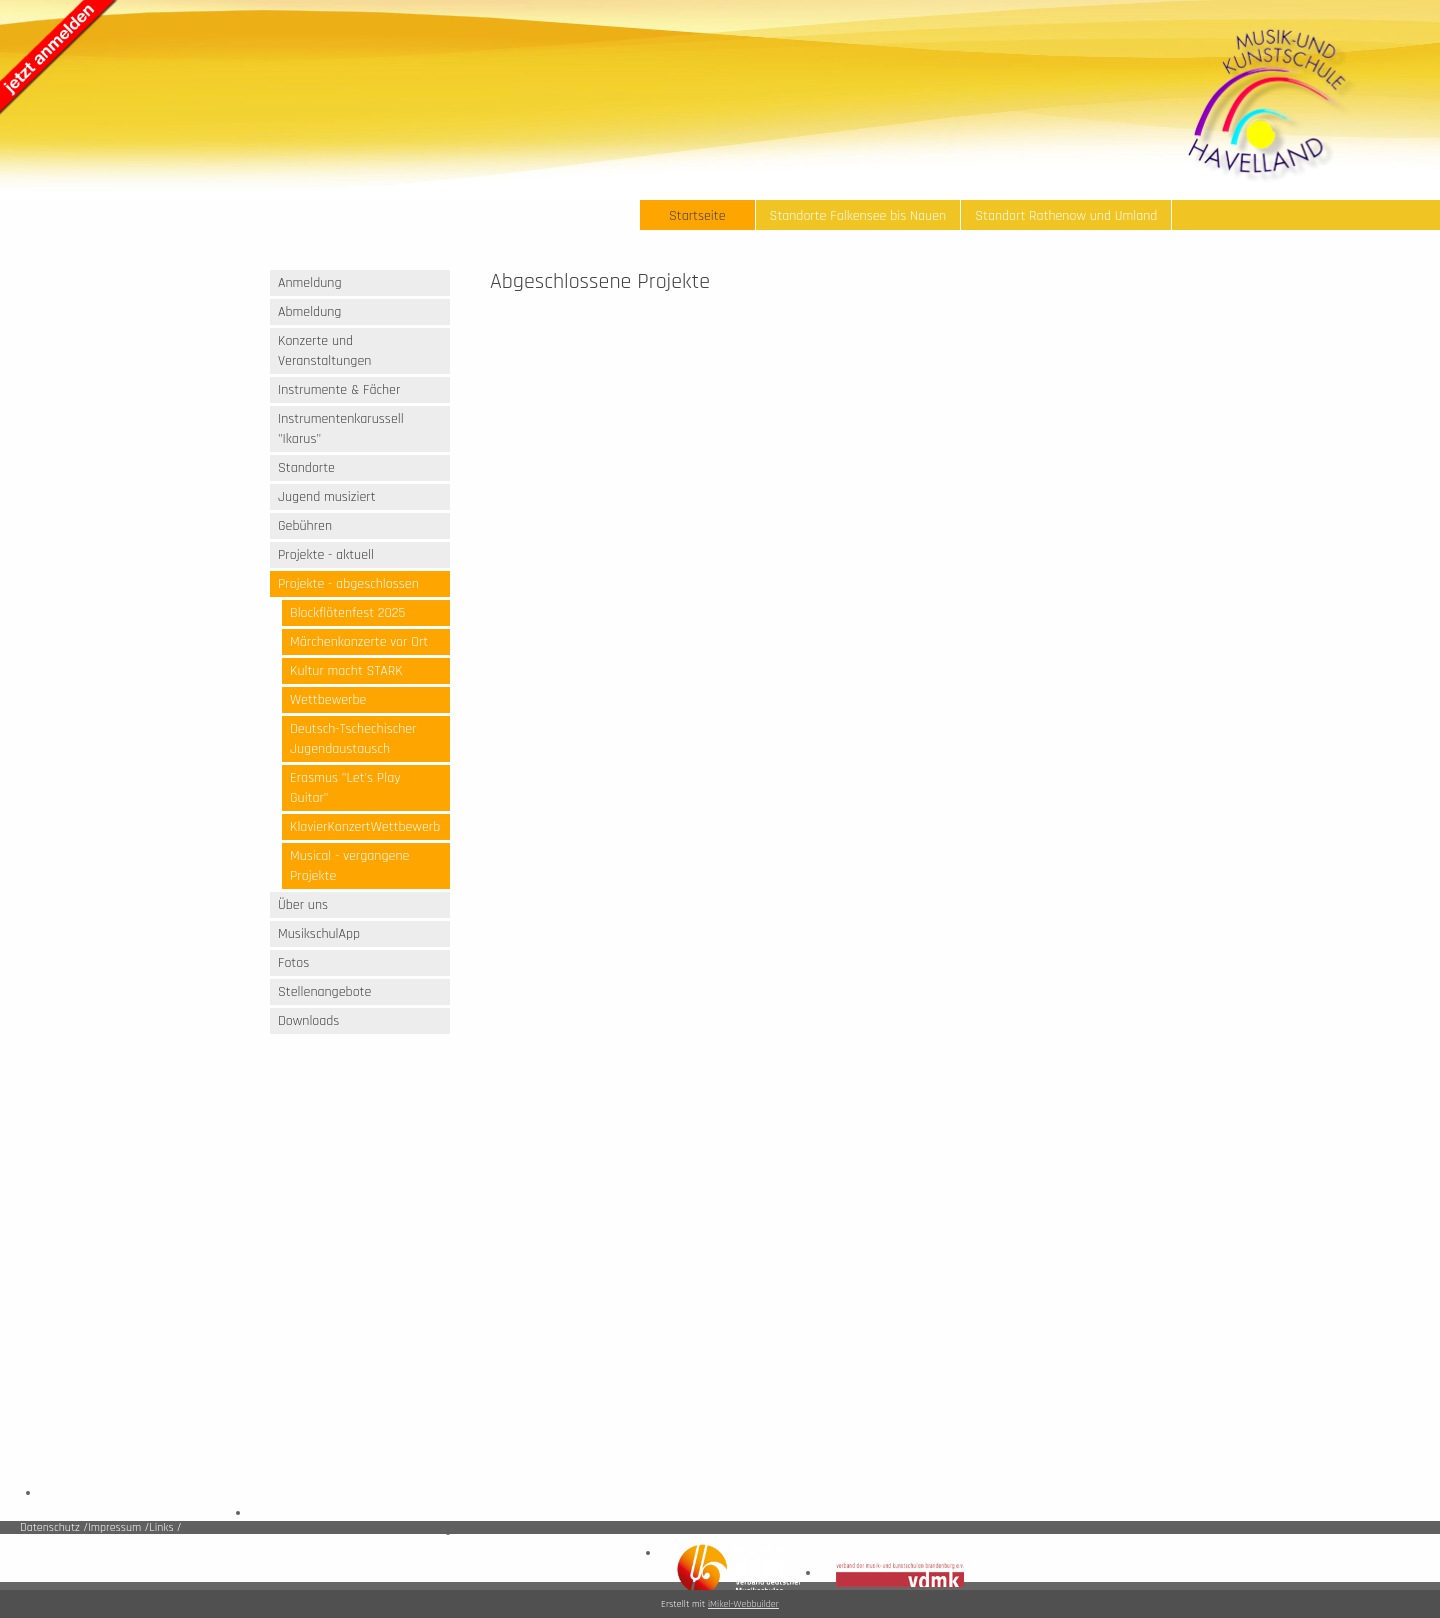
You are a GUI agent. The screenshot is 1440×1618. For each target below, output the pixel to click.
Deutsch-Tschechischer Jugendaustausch (353, 739)
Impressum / (118, 1527)
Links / (165, 1527)
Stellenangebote (324, 992)
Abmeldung (309, 312)
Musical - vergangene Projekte (349, 866)
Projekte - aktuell (326, 555)
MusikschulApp (319, 934)
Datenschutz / (54, 1527)
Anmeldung (310, 283)
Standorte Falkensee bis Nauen (858, 216)
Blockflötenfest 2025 (347, 613)
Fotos (293, 963)
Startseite (697, 216)
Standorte (306, 468)
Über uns (303, 905)
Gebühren (305, 526)
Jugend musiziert (327, 497)
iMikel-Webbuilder (743, 1604)
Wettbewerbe (328, 700)
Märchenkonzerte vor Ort (359, 642)
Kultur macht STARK (346, 671)
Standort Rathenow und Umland (1066, 216)
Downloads (308, 1021)
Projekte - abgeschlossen (348, 584)
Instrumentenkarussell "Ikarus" (341, 429)
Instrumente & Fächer (339, 390)
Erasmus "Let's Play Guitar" (345, 788)
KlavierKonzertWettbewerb (365, 827)
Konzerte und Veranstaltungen (324, 351)
